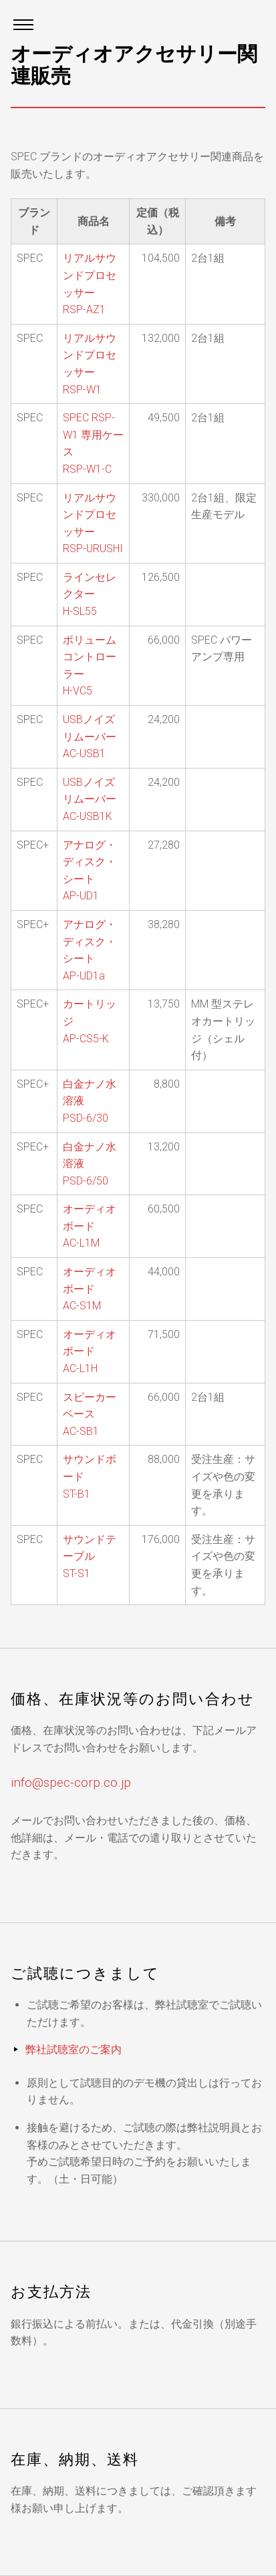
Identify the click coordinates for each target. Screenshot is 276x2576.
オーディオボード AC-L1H (89, 1351)
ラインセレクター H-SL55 (89, 594)
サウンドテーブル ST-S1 (89, 1556)
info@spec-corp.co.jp (71, 1782)
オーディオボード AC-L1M (89, 1226)
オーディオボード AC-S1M (89, 1288)
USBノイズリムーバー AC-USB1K (89, 799)
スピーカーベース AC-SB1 (89, 1414)
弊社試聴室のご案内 (73, 2049)
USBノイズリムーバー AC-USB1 (89, 736)
